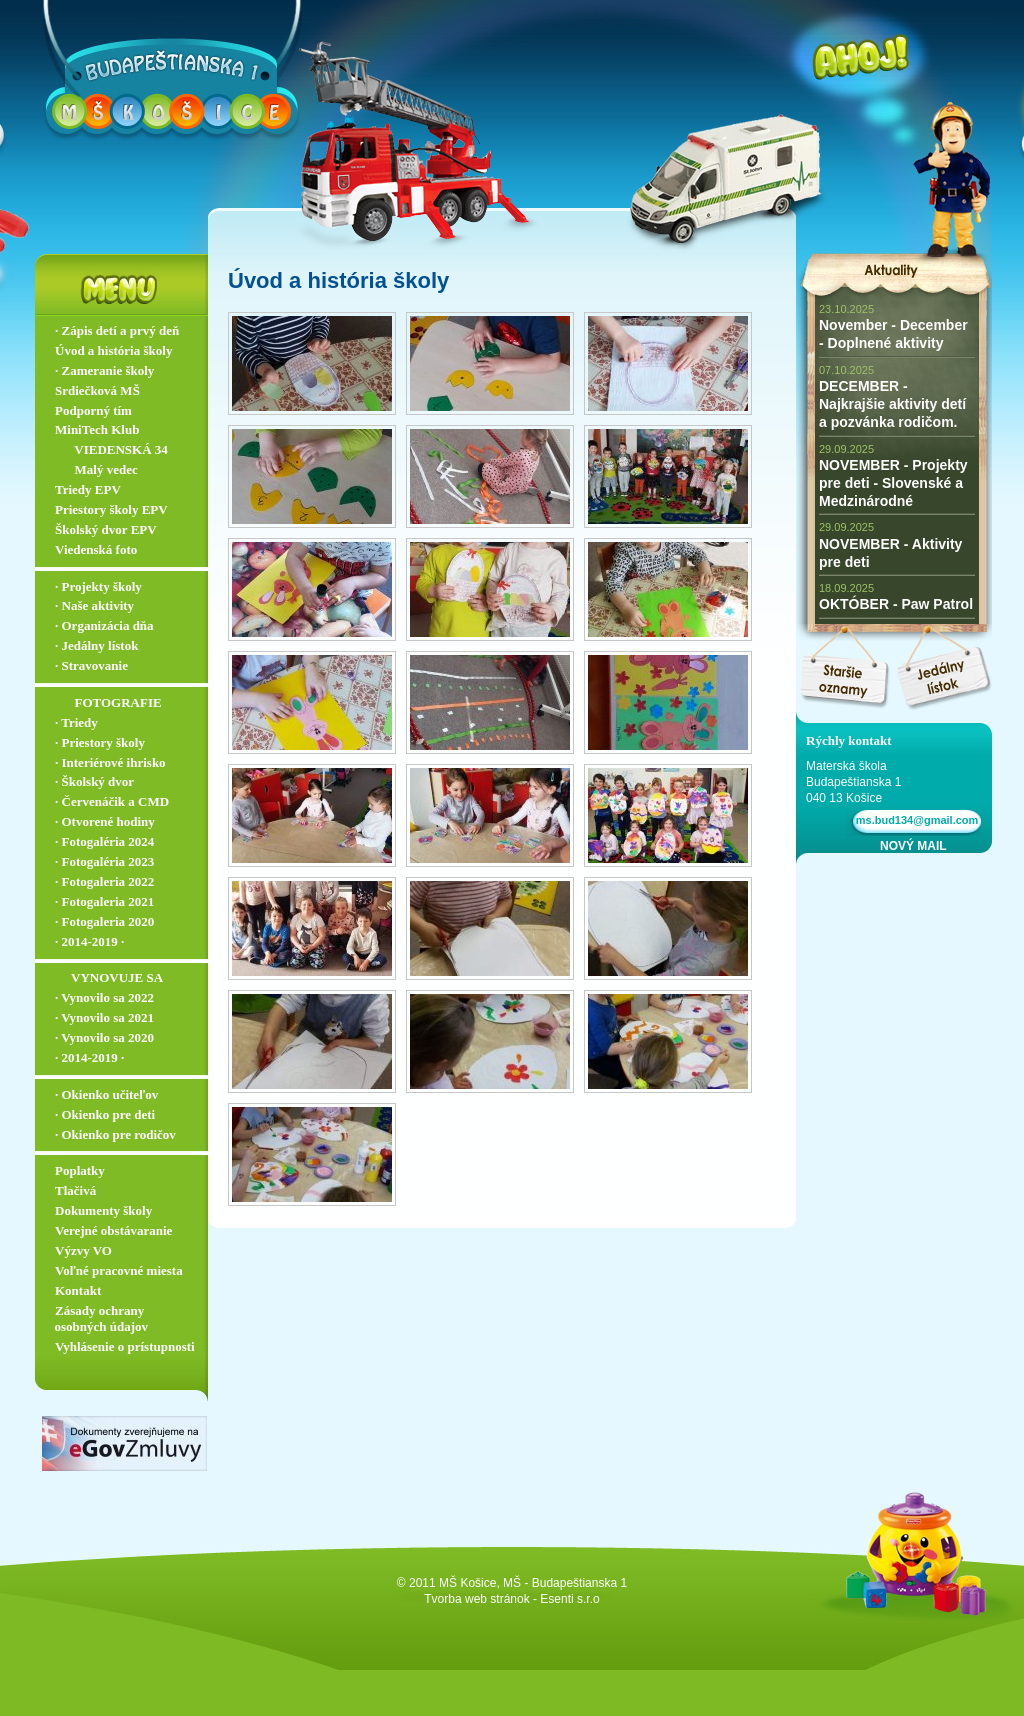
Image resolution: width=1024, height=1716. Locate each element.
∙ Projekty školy (98, 586)
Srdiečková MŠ (97, 390)
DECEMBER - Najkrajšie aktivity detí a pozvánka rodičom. (892, 404)
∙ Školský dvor (94, 781)
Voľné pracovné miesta (119, 1270)
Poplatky (80, 1170)
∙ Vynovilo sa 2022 (104, 997)
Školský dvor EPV (106, 529)
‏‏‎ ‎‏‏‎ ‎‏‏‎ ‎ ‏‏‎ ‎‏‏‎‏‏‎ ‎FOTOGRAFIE (108, 702)
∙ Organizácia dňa (104, 625)
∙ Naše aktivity (94, 605)
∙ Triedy (76, 722)
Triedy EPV (88, 489)
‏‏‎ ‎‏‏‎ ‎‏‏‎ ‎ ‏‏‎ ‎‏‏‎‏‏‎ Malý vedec (96, 469)
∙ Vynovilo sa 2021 (104, 1017)
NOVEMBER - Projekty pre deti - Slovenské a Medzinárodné (893, 483)
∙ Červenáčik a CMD (112, 801)
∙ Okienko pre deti (105, 1114)
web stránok (497, 1599)
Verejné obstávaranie (113, 1230)
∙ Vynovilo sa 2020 (104, 1037)
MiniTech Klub (97, 429)
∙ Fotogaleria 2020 (104, 921)
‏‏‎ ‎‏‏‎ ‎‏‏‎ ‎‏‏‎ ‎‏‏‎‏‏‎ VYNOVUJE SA (109, 977)
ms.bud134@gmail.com (914, 820)
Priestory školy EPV (111, 509)
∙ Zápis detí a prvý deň (117, 330)
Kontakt (78, 1290)
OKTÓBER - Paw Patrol (896, 604)
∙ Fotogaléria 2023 (104, 861)
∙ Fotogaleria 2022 (104, 881)
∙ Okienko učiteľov (106, 1094)
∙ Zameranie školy (104, 370)
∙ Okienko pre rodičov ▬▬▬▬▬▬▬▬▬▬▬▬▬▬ (126, 1143)
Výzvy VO (83, 1250)
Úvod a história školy (113, 350)
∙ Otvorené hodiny (105, 821)
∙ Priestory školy (100, 742)
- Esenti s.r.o (566, 1599)
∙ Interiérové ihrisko (110, 762)
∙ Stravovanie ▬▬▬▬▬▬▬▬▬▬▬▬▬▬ (126, 674)
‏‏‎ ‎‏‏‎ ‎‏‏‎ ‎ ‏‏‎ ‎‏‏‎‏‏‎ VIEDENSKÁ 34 (111, 449)
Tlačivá (75, 1190)
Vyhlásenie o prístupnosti (125, 1346)
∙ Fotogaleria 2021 (104, 901)
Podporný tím (93, 410)
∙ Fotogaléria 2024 (104, 841)
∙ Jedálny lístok (96, 645)
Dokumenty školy (103, 1210)
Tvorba (442, 1599)
